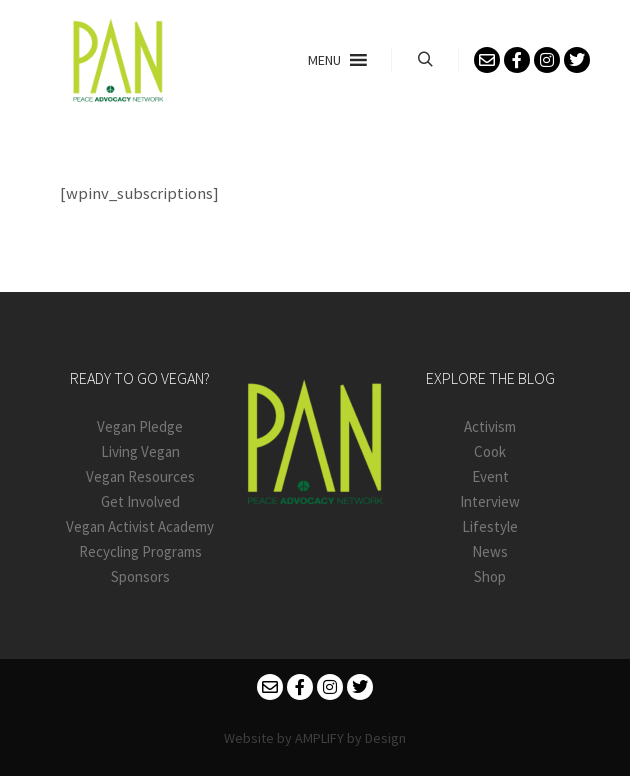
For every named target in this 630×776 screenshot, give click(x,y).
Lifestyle (490, 526)
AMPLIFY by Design (350, 738)
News (490, 551)
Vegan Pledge (140, 426)
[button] (324, 60)
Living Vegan (140, 451)
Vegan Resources (140, 476)
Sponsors (140, 576)
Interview (490, 501)
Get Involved (140, 501)
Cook (490, 451)
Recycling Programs (140, 551)
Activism (490, 426)
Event (490, 476)
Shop (490, 576)
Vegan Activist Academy (140, 526)
